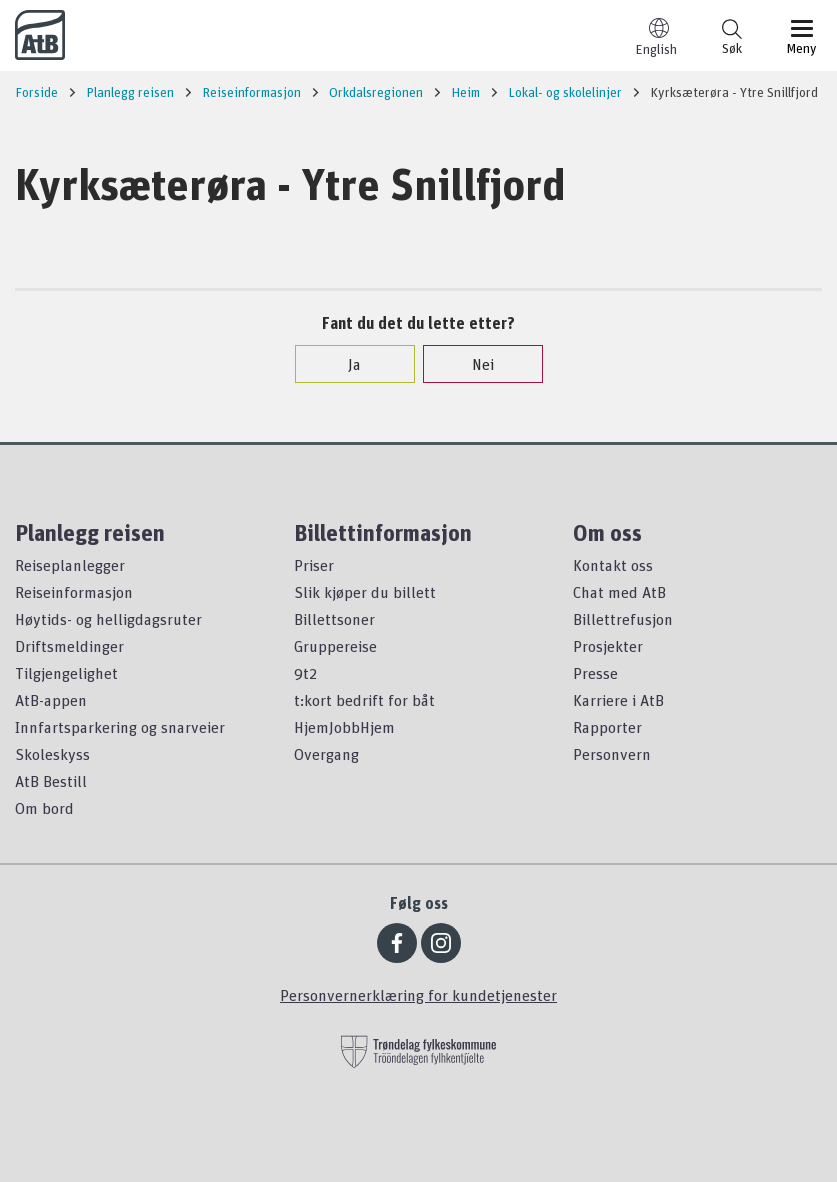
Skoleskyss (52, 754)
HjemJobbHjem (344, 727)
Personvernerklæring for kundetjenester (418, 995)
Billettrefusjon (623, 619)
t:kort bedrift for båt (364, 700)
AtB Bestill (51, 781)
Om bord (44, 808)
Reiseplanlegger (70, 565)
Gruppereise (335, 646)
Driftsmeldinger (69, 646)
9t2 (305, 673)
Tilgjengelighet (66, 673)
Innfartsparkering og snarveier (120, 727)
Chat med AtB (619, 592)
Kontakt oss (613, 565)
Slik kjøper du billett (365, 592)
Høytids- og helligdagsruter (108, 619)
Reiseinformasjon (74, 592)
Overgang (326, 754)
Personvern (612, 754)
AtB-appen (51, 700)
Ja (344, 364)
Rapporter (607, 727)
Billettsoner (334, 619)
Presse (595, 673)
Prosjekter (608, 646)
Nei (473, 364)
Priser (314, 565)
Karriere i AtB (618, 700)
